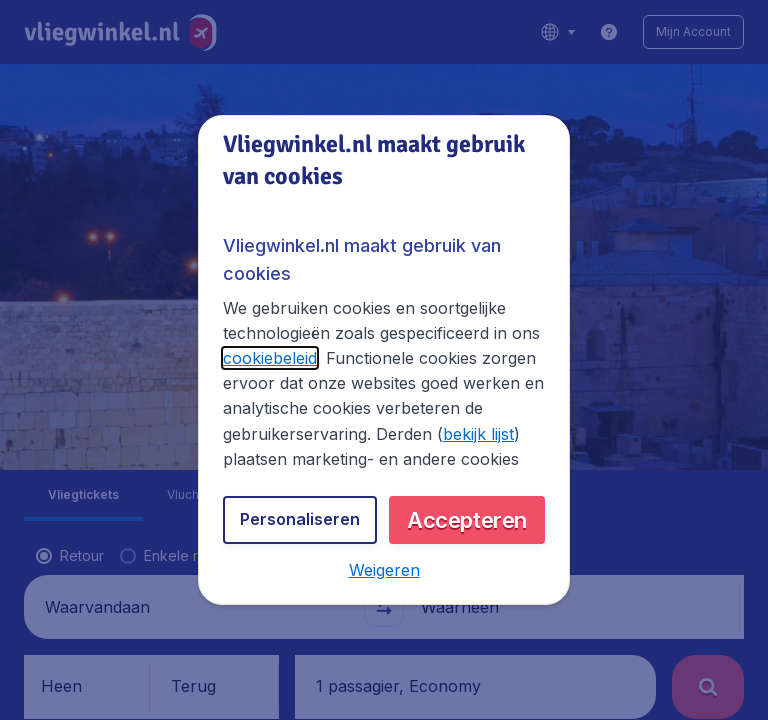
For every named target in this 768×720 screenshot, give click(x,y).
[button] (384, 570)
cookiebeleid (270, 358)
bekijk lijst (478, 434)
